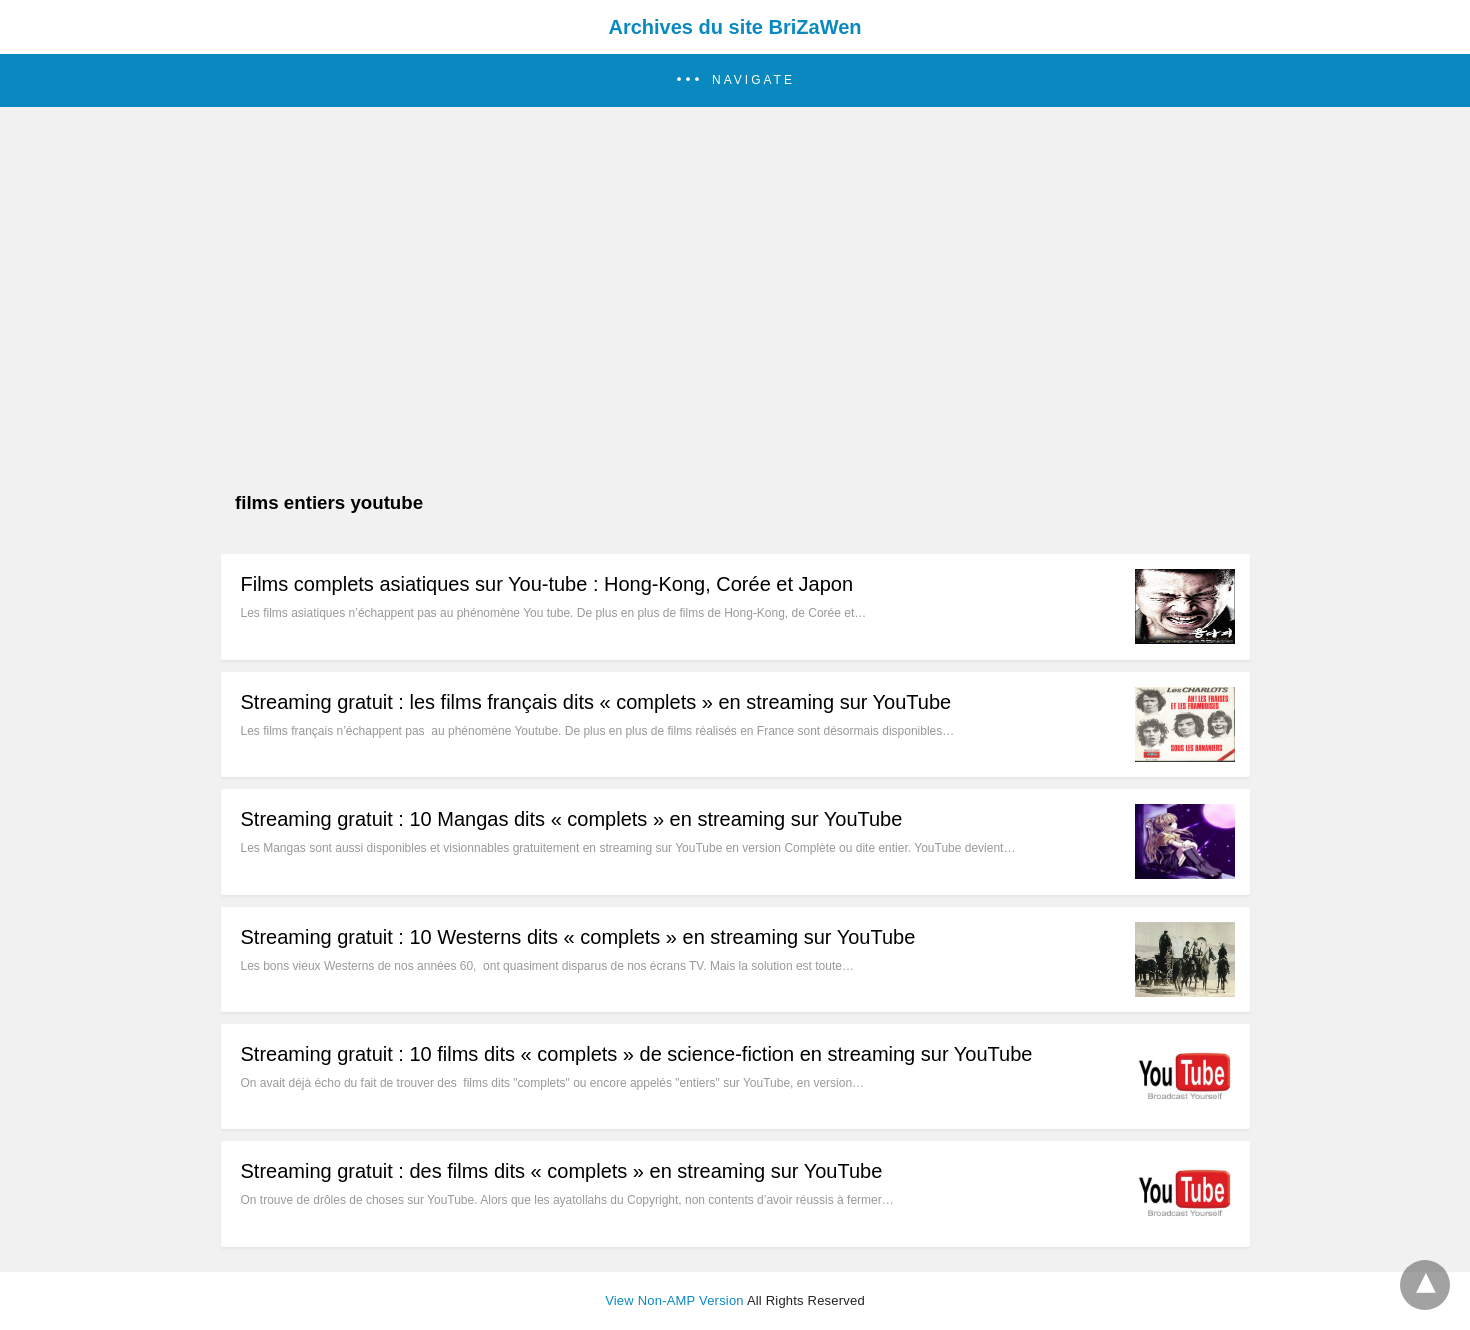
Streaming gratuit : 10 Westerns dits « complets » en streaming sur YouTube (578, 937)
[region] (729, 267)
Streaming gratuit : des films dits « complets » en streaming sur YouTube (562, 1171)
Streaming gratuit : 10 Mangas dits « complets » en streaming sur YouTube (572, 819)
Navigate (753, 80)
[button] (735, 80)
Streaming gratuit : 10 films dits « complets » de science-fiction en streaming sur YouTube (637, 1054)
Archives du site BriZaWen (734, 27)
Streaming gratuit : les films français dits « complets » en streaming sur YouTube (596, 702)
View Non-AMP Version (674, 1300)
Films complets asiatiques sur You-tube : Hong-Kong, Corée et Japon (547, 584)
